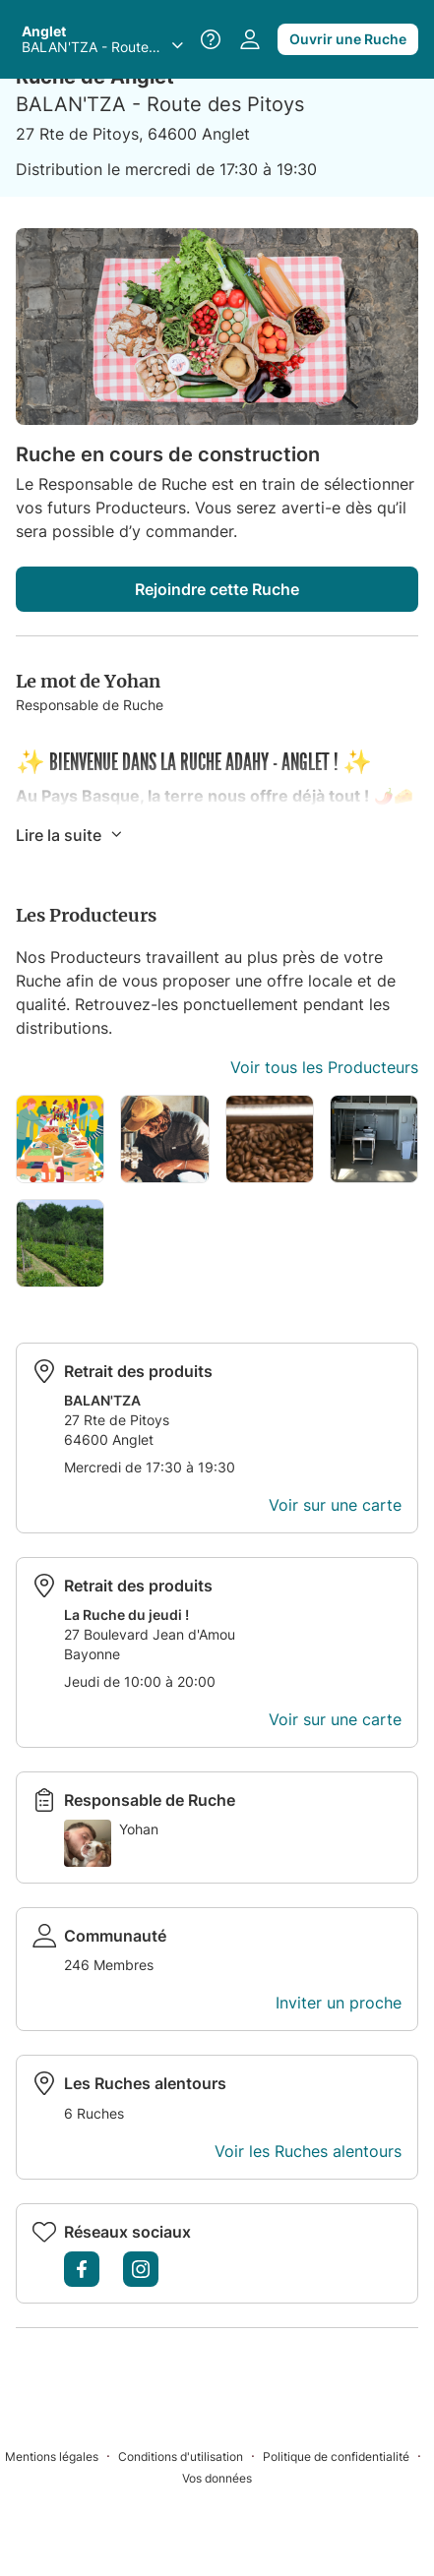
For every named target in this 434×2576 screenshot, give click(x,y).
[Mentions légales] (61, 2455)
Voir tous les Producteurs (324, 1067)
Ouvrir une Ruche (347, 38)
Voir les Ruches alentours (308, 2151)
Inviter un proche (339, 2002)
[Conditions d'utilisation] (190, 2455)
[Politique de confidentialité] (346, 2455)
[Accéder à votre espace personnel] (250, 39)
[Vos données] (217, 2477)
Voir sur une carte (335, 1505)
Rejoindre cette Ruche (217, 589)
